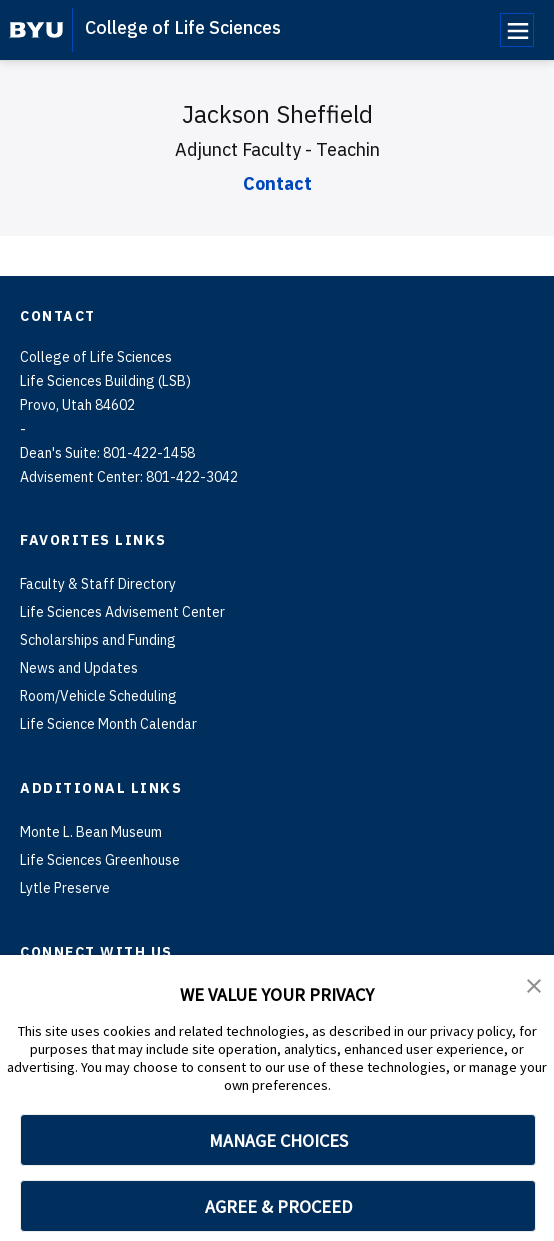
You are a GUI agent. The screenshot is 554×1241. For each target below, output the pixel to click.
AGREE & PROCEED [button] (278, 1206)
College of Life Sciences (183, 27)
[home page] (36, 30)
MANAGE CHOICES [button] (278, 1140)
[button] (534, 984)
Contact (277, 183)
